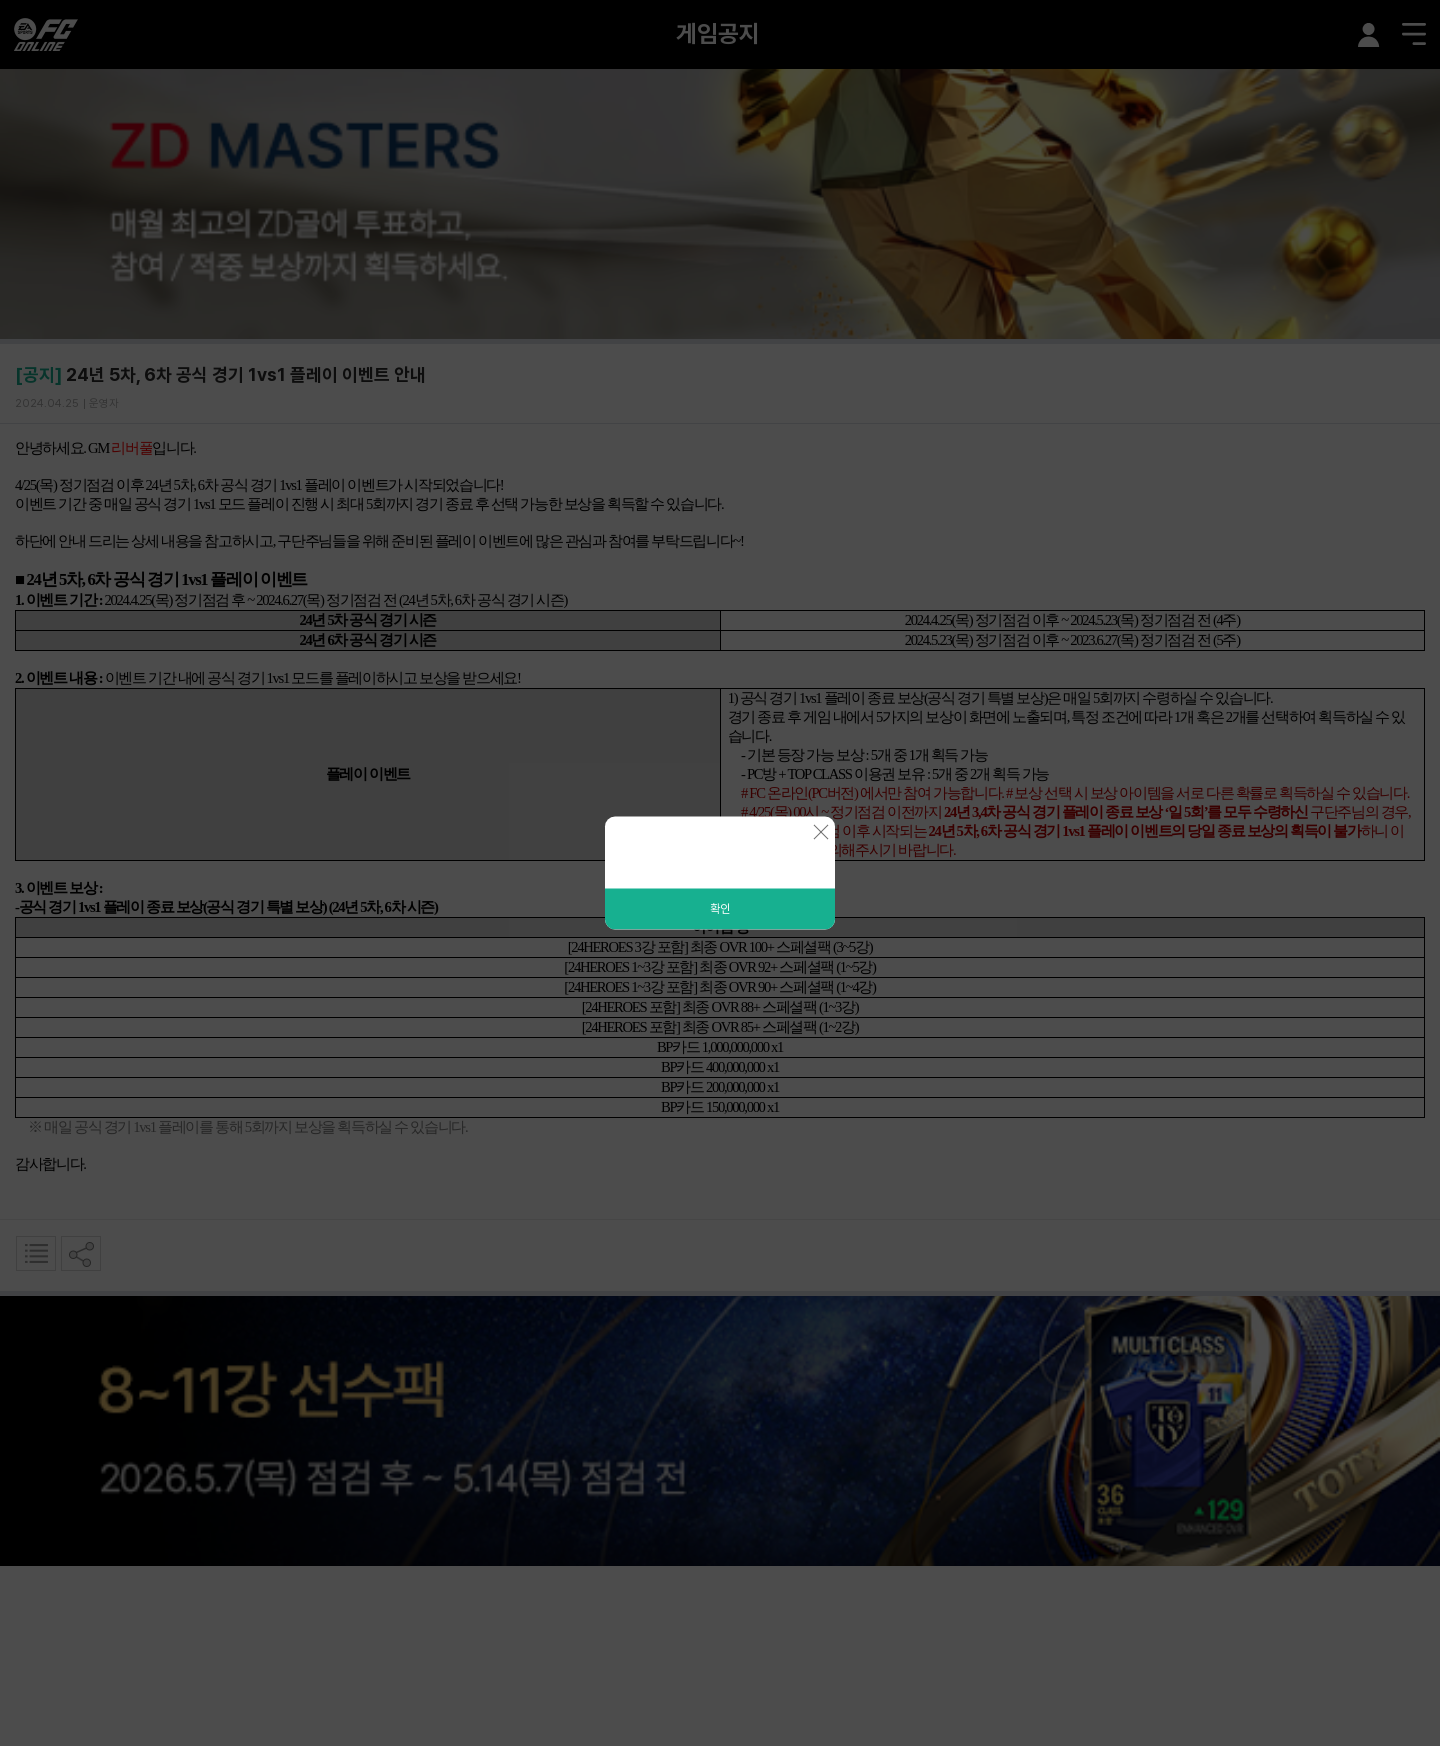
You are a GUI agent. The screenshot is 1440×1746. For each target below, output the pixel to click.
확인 (720, 909)
